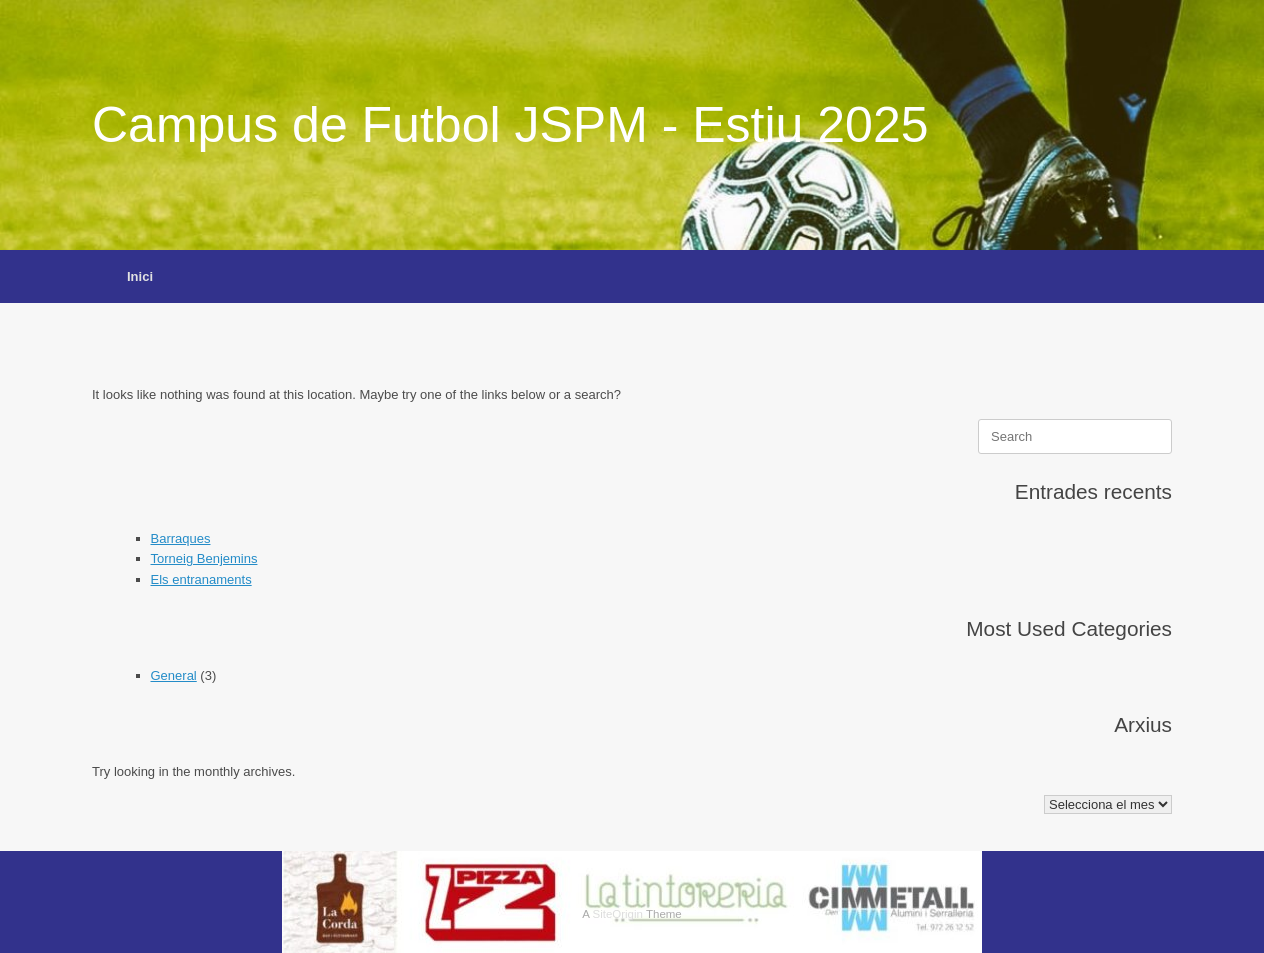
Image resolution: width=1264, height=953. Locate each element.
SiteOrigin (617, 914)
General (174, 675)
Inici (140, 276)
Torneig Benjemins (204, 558)
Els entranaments (201, 579)
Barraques (181, 538)
